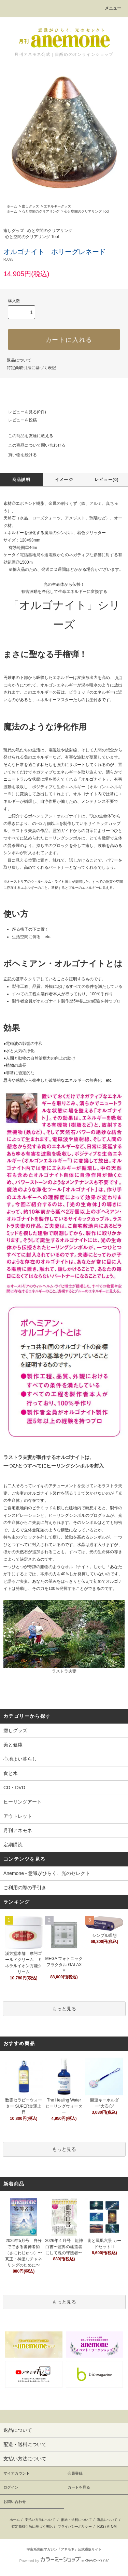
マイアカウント (16, 2473)
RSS (100, 2526)
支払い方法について (40, 2520)
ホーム (12, 206)
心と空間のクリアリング (40, 211)
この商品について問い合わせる (33, 445)
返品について (19, 360)
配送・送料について (76, 2520)
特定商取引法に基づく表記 (31, 367)
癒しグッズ (30, 206)
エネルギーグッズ (57, 206)
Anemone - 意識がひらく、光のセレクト (46, 1873)
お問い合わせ (14, 2501)
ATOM (111, 2526)
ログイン (10, 2487)
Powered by (64, 2561)
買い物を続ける (18, 454)
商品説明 (21, 479)
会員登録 (75, 2473)
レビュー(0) (107, 479)
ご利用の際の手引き (24, 1887)
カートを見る (79, 2487)
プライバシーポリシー (75, 2526)
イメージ (64, 479)
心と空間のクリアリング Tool (86, 211)
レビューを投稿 (18, 420)
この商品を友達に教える (26, 435)
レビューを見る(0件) (23, 412)
